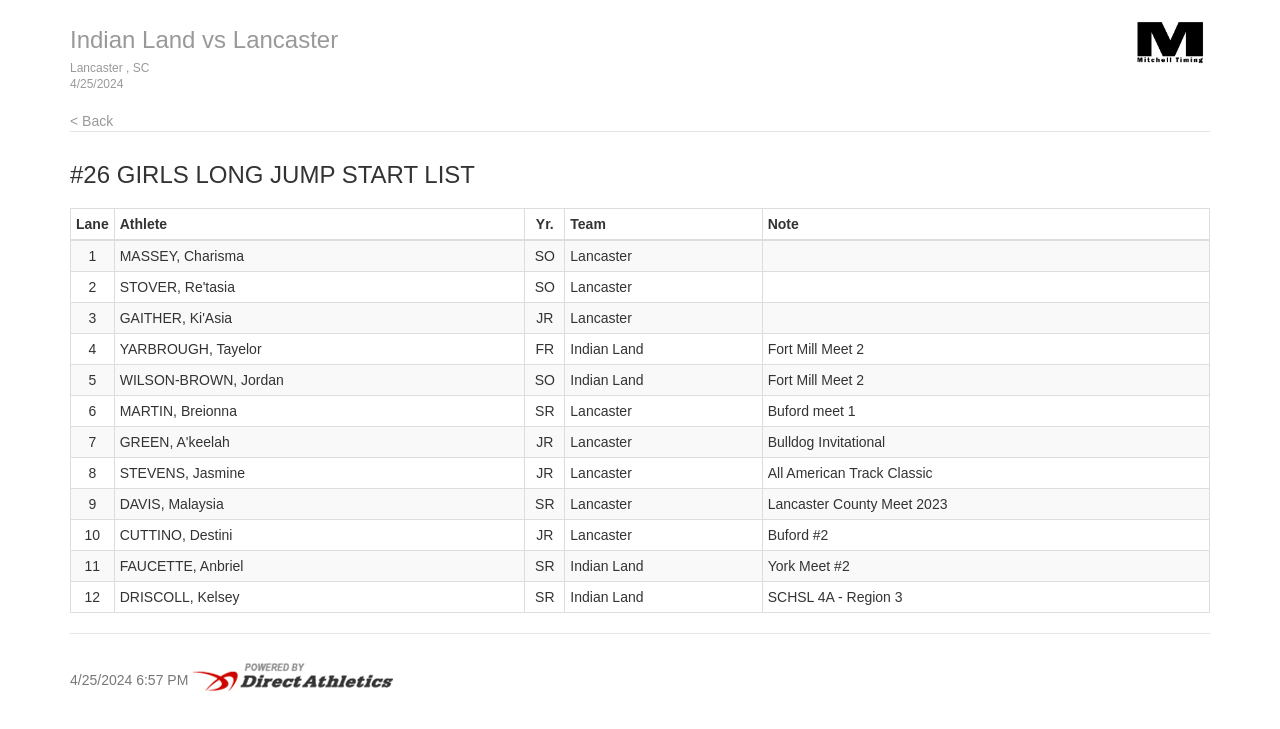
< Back (91, 121)
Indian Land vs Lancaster (204, 39)
